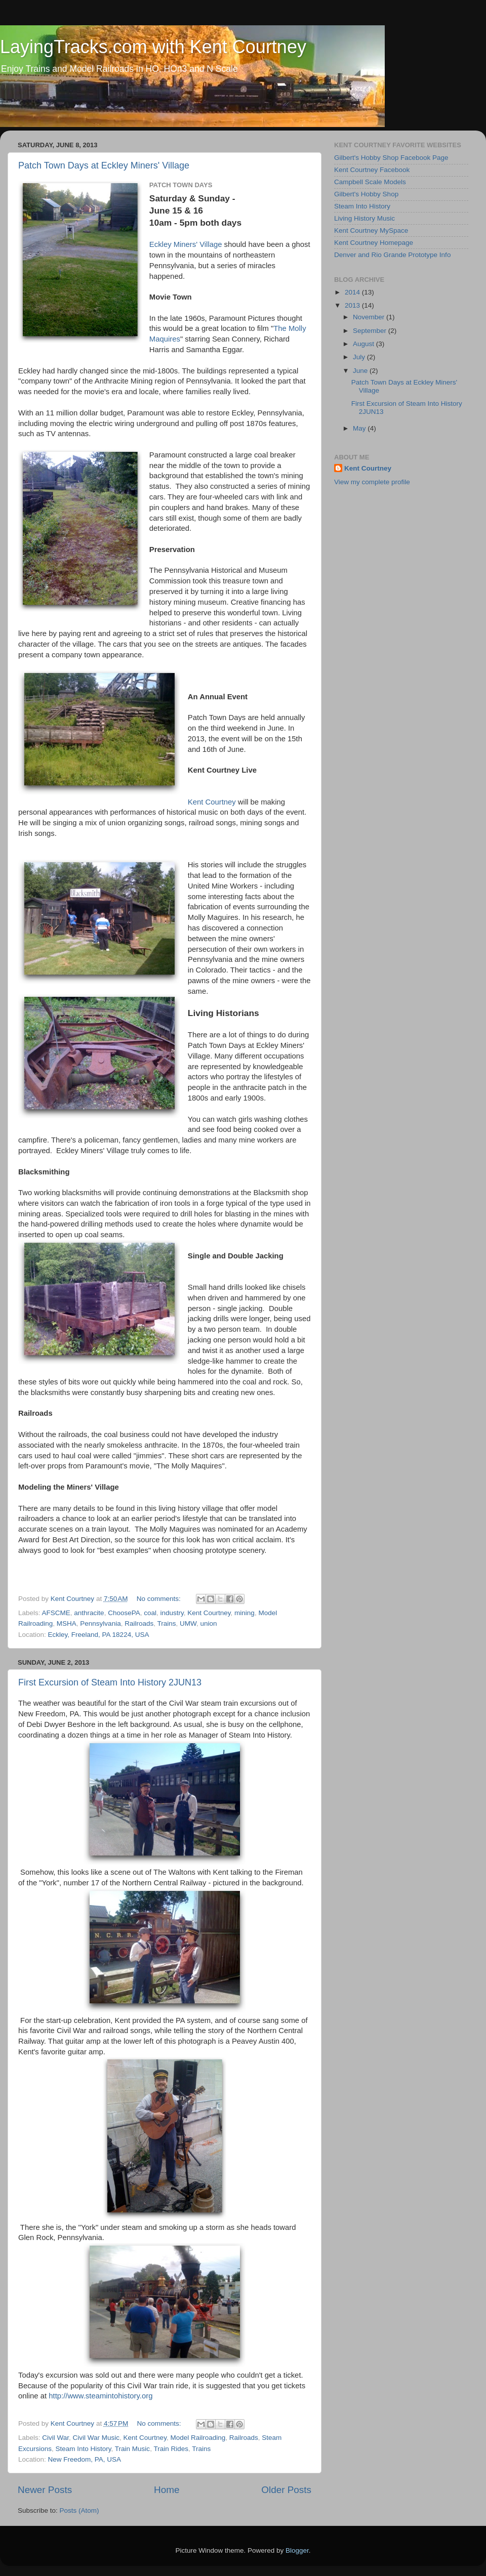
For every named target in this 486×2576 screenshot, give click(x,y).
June (361, 370)
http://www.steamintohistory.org (100, 2396)
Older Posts (286, 2489)
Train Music (132, 2449)
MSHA (66, 1623)
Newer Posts (45, 2489)
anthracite (89, 1613)
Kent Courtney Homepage (373, 242)
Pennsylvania (100, 1623)
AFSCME (56, 1613)
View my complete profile (372, 482)
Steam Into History (83, 2449)
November (369, 317)
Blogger (297, 2550)
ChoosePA (124, 1613)
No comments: (160, 1598)
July (360, 357)
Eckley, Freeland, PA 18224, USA (98, 1634)
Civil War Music (96, 2437)
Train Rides (170, 2449)
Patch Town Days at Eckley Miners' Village (103, 165)
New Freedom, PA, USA (85, 2459)
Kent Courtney (212, 802)
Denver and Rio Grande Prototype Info (392, 255)
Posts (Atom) (79, 2510)
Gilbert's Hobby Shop (366, 194)
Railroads (139, 1623)
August (364, 344)
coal (150, 1613)
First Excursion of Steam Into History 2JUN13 (109, 1682)
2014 (353, 292)
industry (171, 1613)
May (360, 428)
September (370, 330)
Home (166, 2489)
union (208, 1623)
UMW (188, 1623)
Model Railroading (197, 2437)
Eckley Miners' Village (185, 244)
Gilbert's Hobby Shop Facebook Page (391, 157)
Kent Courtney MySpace (371, 230)
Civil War (55, 2437)
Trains (166, 1623)
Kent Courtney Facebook (372, 170)
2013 (353, 305)
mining (244, 1613)
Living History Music (364, 218)
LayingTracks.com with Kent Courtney (153, 46)
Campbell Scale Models (370, 182)
